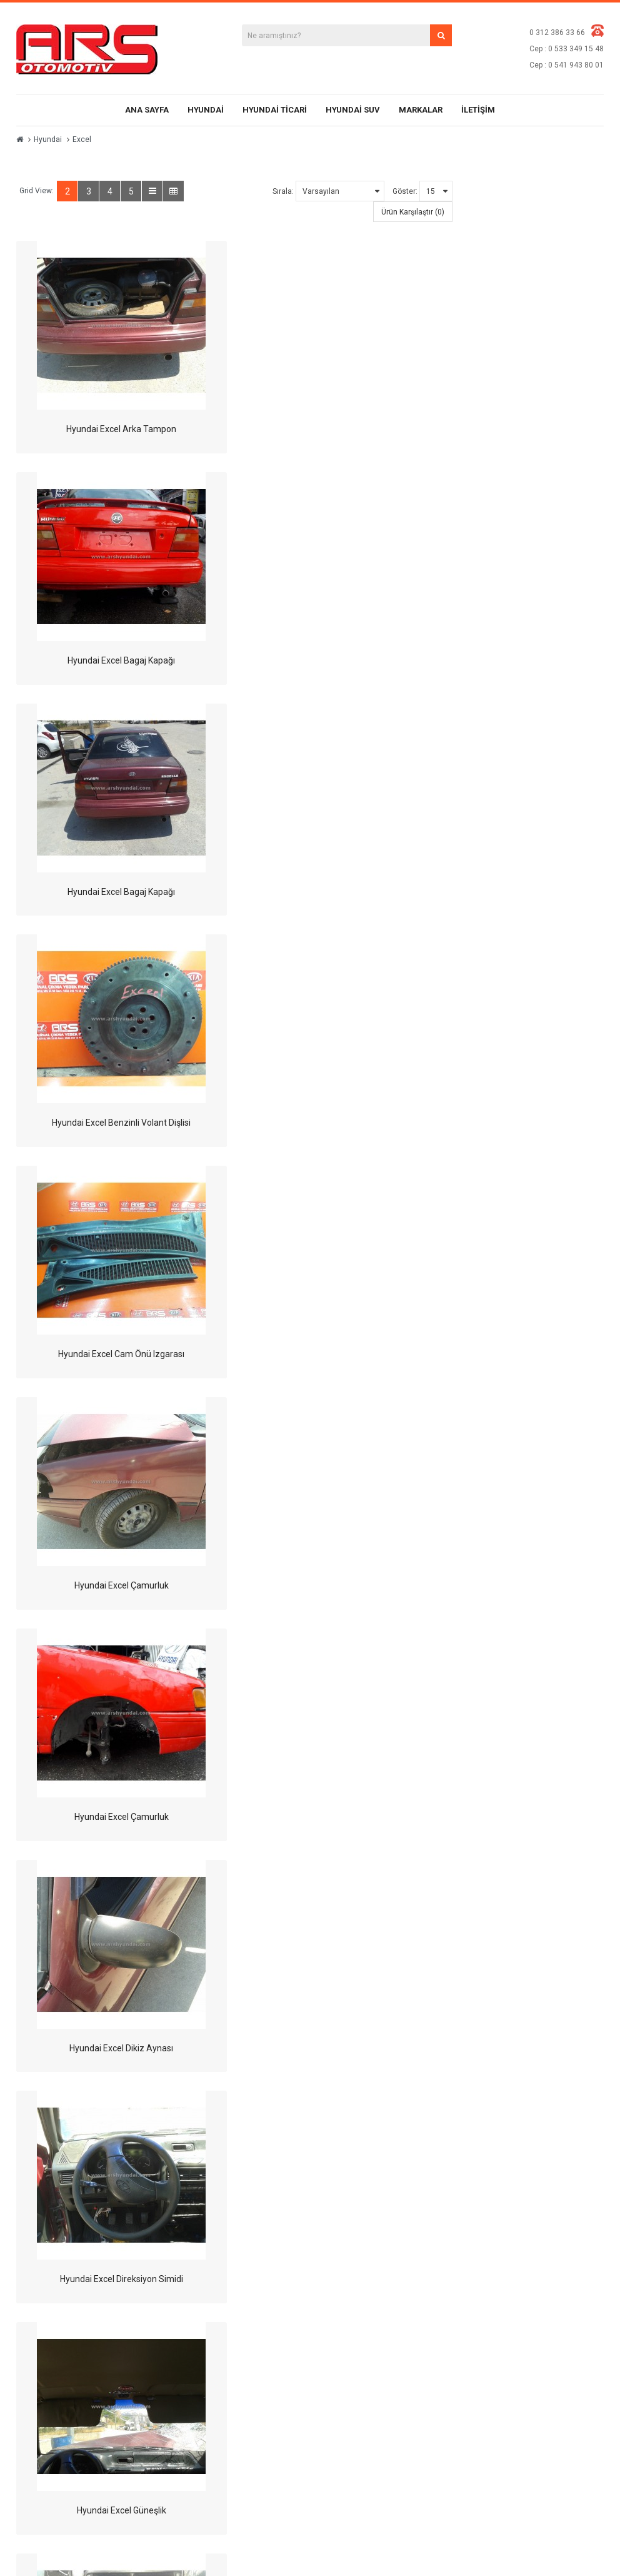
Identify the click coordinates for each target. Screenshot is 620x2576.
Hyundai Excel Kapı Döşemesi (348, 1817)
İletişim (478, 109)
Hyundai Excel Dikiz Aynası (348, 1123)
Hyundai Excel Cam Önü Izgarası (121, 892)
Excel (81, 139)
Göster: (405, 191)
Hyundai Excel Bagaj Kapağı (348, 429)
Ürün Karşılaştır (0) (412, 212)
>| (98, 2126)
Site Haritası (462, 2257)
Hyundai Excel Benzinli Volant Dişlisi (348, 660)
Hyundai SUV (353, 109)
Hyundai (206, 109)
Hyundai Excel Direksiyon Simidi (120, 1354)
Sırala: (283, 191)
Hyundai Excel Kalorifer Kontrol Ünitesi (120, 1585)
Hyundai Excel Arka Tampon (121, 429)
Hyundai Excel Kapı (347, 1585)
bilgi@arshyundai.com (98, 2370)
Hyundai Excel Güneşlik (347, 1354)
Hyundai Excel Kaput (120, 2048)
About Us (355, 2237)
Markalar (420, 109)
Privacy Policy (362, 2297)
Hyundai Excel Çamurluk (348, 892)
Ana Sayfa (147, 109)
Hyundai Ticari (274, 109)
